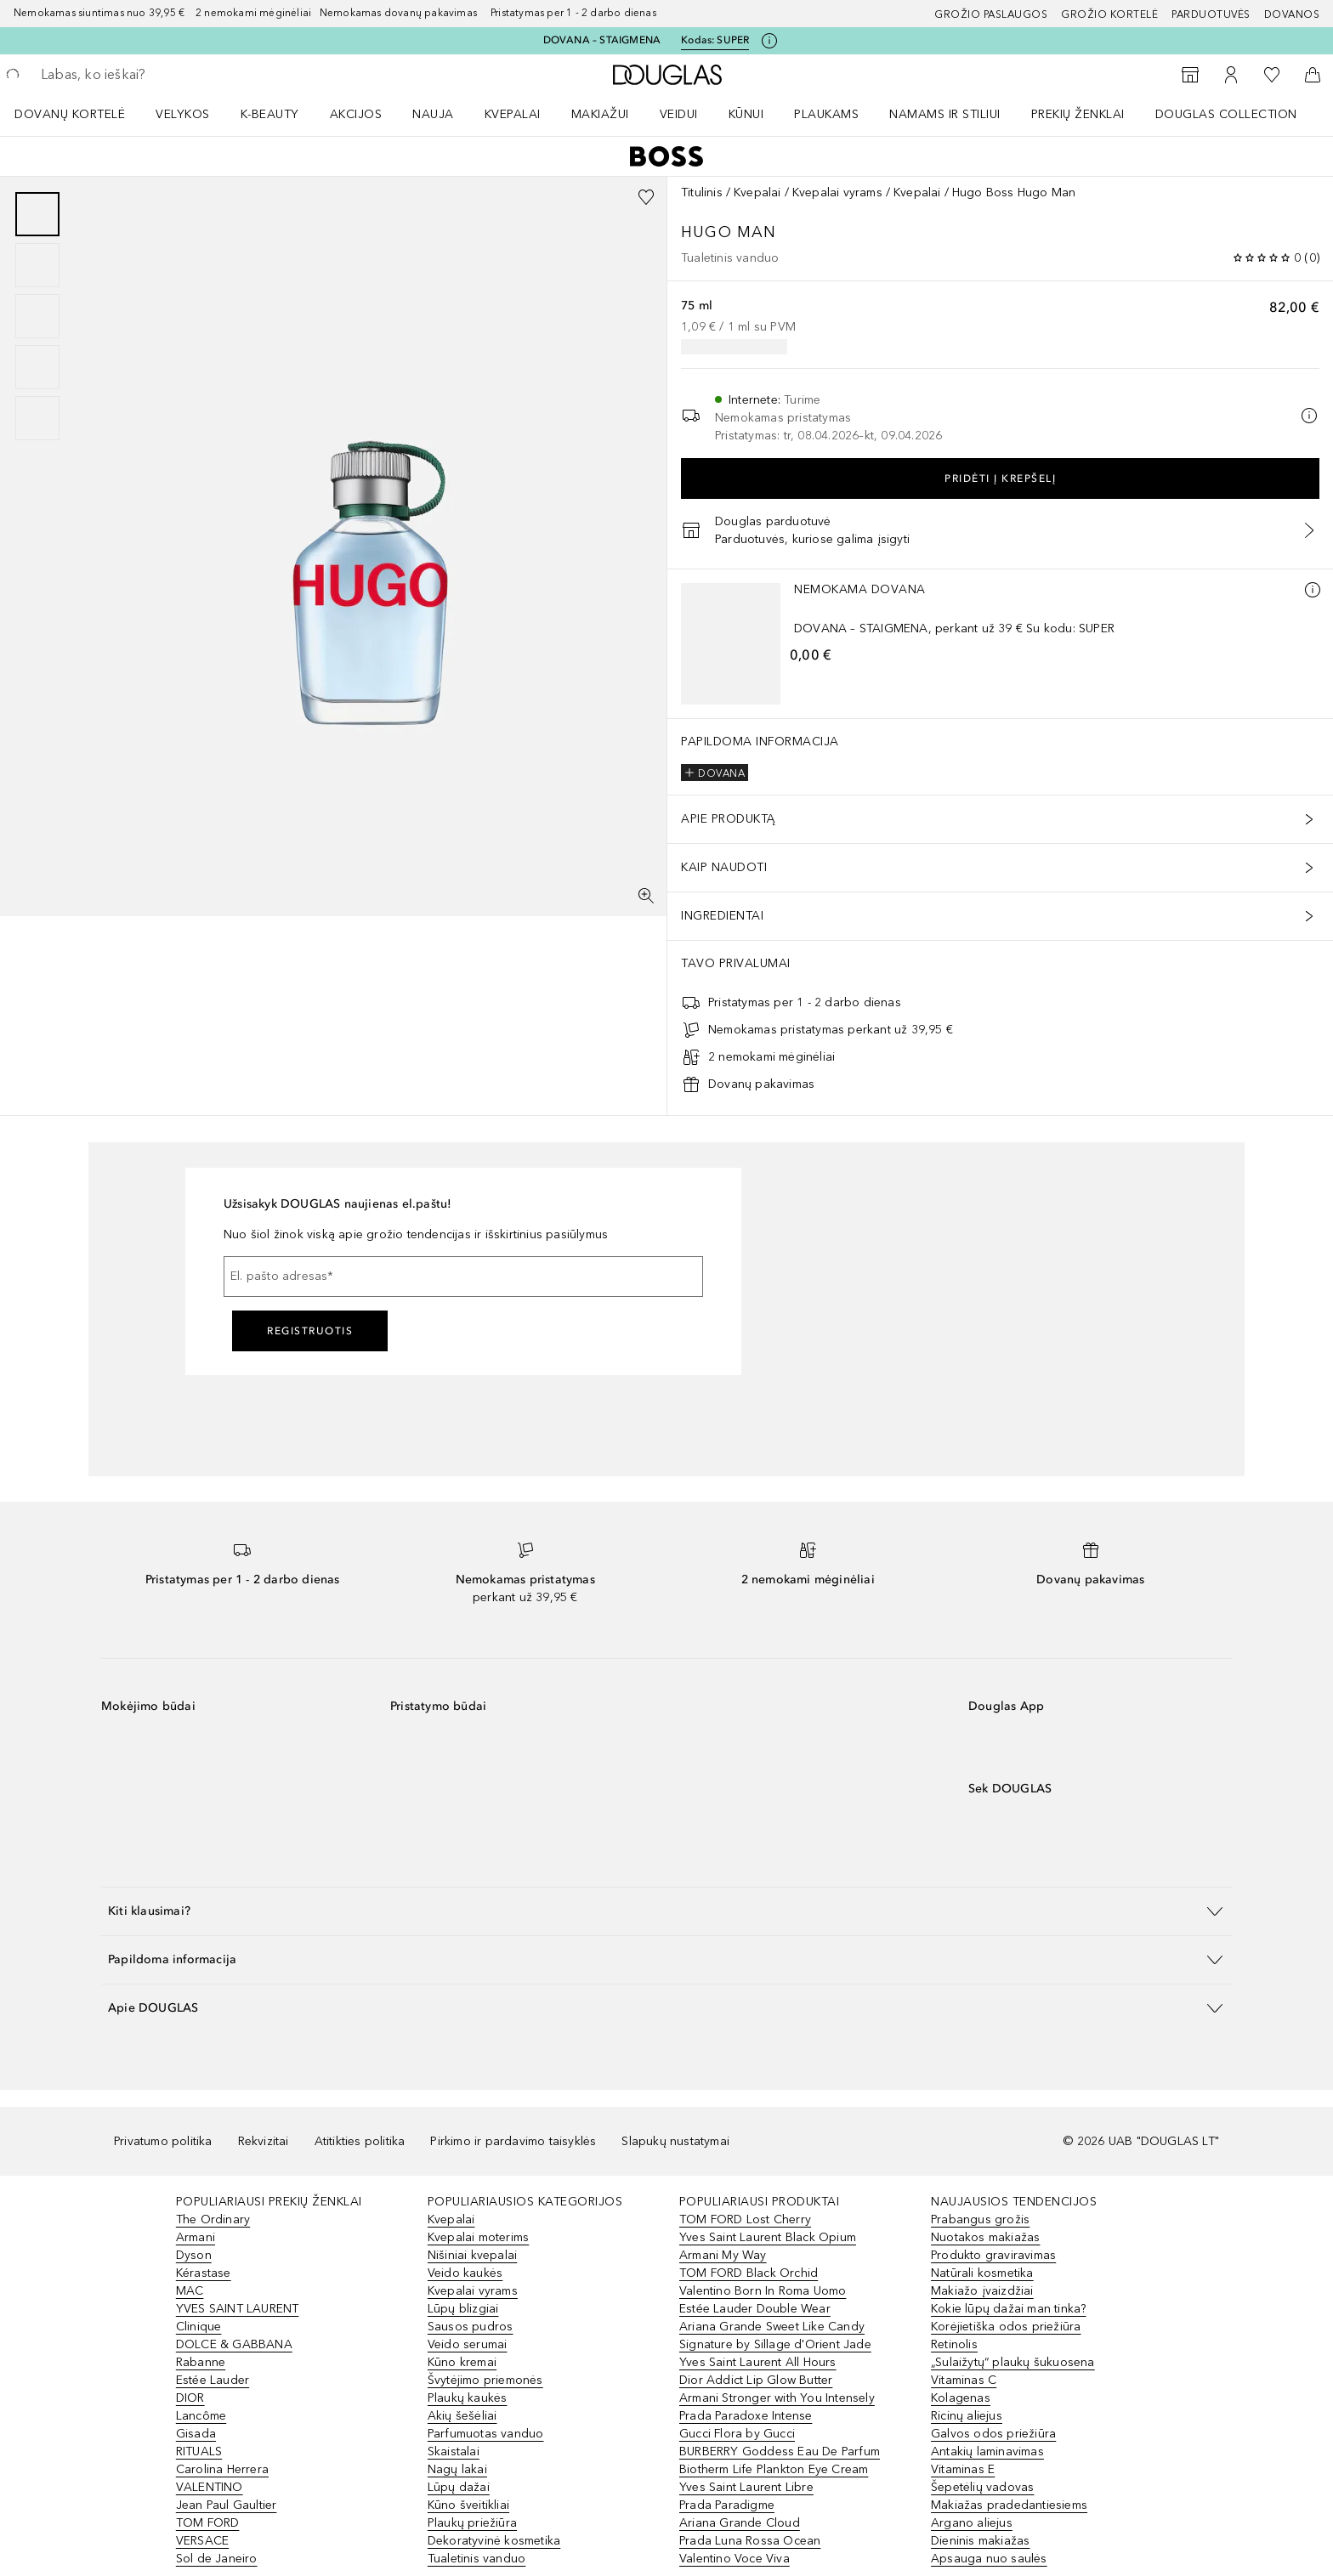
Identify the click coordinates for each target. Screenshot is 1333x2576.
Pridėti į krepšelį (1000, 478)
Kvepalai (513, 114)
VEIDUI (679, 114)
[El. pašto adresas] (463, 1276)
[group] (37, 316)
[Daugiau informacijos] (1312, 589)
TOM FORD (208, 2523)
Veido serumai (468, 2344)
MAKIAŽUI (600, 114)
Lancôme (201, 2416)
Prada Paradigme (726, 2505)
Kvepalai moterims (478, 2237)
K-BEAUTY (270, 114)
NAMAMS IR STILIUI (945, 114)
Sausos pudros (470, 2326)
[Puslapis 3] (37, 316)
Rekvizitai (263, 2141)
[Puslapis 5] (37, 418)
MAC (190, 2291)
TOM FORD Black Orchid (748, 2273)
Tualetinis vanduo (476, 2558)
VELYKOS (183, 114)
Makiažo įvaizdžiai (982, 2291)
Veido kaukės (465, 2273)
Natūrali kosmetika (982, 2273)
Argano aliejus (972, 2523)
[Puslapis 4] (37, 367)
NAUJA (433, 114)
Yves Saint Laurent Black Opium (767, 2237)
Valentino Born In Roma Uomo (762, 2291)
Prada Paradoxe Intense (745, 2416)
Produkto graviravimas (993, 2255)
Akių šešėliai (462, 2416)
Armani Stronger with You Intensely (777, 2398)
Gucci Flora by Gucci (737, 2433)
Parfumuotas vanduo (486, 2433)
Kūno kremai (462, 2362)
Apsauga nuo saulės (989, 2558)
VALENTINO (209, 2487)
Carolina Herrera (222, 2469)
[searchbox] (166, 74)
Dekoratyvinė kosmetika (494, 2541)
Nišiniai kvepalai (472, 2255)
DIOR (190, 2398)
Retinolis (954, 2344)
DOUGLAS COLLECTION (1226, 114)
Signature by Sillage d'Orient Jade (775, 2344)
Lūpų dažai (459, 2487)
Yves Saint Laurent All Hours (758, 2362)
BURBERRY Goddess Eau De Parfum (779, 2451)
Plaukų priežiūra (472, 2523)
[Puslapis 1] (37, 214)
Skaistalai (453, 2451)
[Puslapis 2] (37, 265)
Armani (195, 2237)
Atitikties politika (360, 2141)
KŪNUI (746, 114)
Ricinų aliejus (966, 2416)
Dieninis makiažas (980, 2541)
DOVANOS (1292, 14)
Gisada (196, 2433)
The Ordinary (213, 2219)
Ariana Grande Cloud (739, 2523)
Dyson (194, 2255)
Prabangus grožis (980, 2219)
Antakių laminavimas (987, 2451)
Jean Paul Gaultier (226, 2505)
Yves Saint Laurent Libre (746, 2487)
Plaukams (826, 114)
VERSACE (202, 2541)
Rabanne (200, 2362)
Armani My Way (723, 2255)
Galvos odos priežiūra (993, 2433)
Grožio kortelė (1109, 14)
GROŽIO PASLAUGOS (990, 14)
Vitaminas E (963, 2469)
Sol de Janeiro (217, 2558)
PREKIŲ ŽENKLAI (1078, 114)
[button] (666, 1911)
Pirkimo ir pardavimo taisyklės (513, 2141)
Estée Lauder (212, 2380)
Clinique (199, 2326)
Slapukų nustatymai (675, 2141)
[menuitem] (80, 114)
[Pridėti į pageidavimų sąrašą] (646, 197)
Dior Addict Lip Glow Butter (755, 2380)
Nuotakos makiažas (985, 2237)
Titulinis (702, 192)
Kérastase (203, 2273)
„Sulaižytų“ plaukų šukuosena (1013, 2362)
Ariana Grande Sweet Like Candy (772, 2326)
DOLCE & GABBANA (234, 2344)
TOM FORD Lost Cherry (745, 2219)
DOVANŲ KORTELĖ (69, 114)
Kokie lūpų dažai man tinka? (1008, 2308)
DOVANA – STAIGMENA (602, 40)
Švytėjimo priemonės (485, 2380)
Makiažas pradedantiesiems (1009, 2505)
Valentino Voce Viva (734, 2558)
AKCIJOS (356, 114)
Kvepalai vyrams (837, 192)
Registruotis (310, 1331)
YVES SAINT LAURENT (237, 2308)
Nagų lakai (457, 2469)
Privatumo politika (163, 2141)
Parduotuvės (1211, 14)
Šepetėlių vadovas (982, 2487)
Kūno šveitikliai (468, 2505)
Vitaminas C (963, 2380)
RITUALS (199, 2451)
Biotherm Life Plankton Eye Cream (773, 2469)
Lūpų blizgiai (463, 2308)
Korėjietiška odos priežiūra (1006, 2326)
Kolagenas (960, 2398)
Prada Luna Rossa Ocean (749, 2541)
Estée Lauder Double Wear (755, 2308)
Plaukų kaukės (468, 2398)
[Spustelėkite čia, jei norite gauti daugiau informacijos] (769, 40)
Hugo (709, 232)
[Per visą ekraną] (646, 895)
